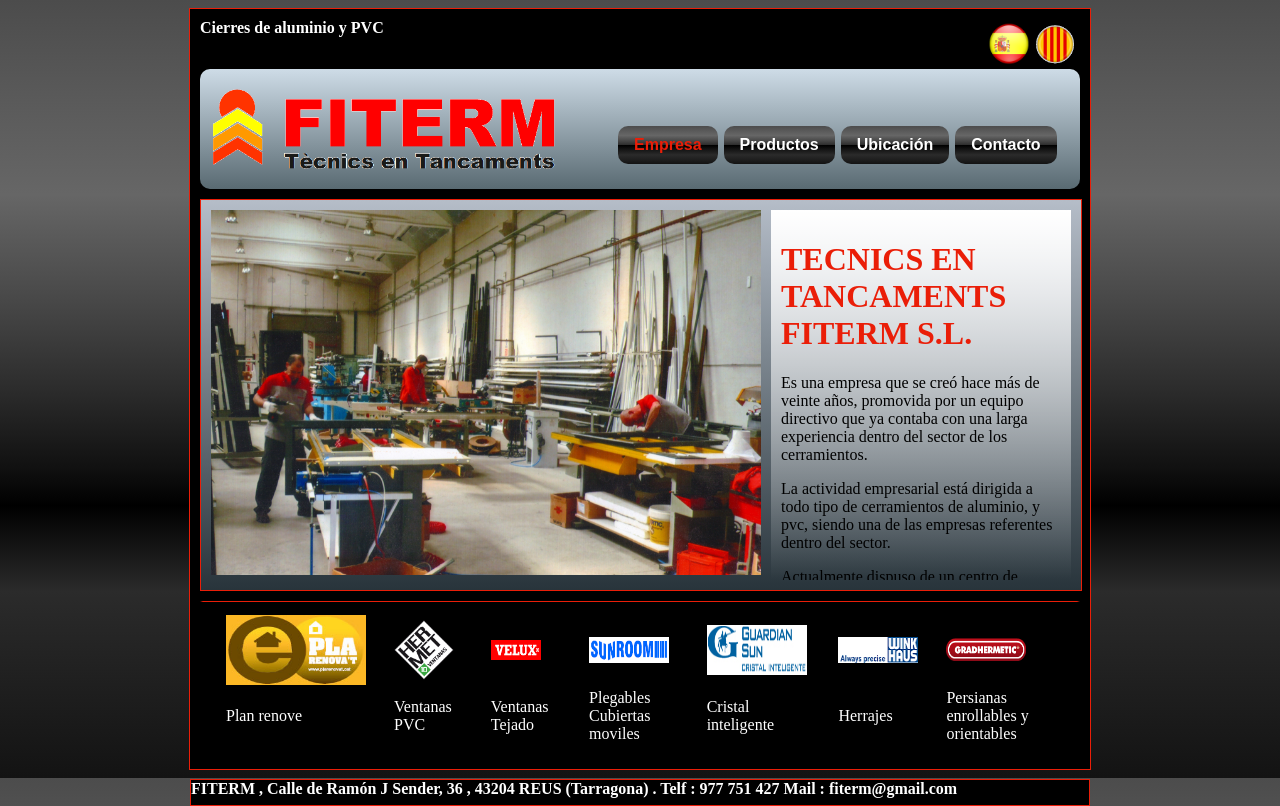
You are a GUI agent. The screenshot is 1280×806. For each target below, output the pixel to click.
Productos (779, 144)
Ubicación (895, 144)
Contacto (1005, 144)
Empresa (668, 144)
